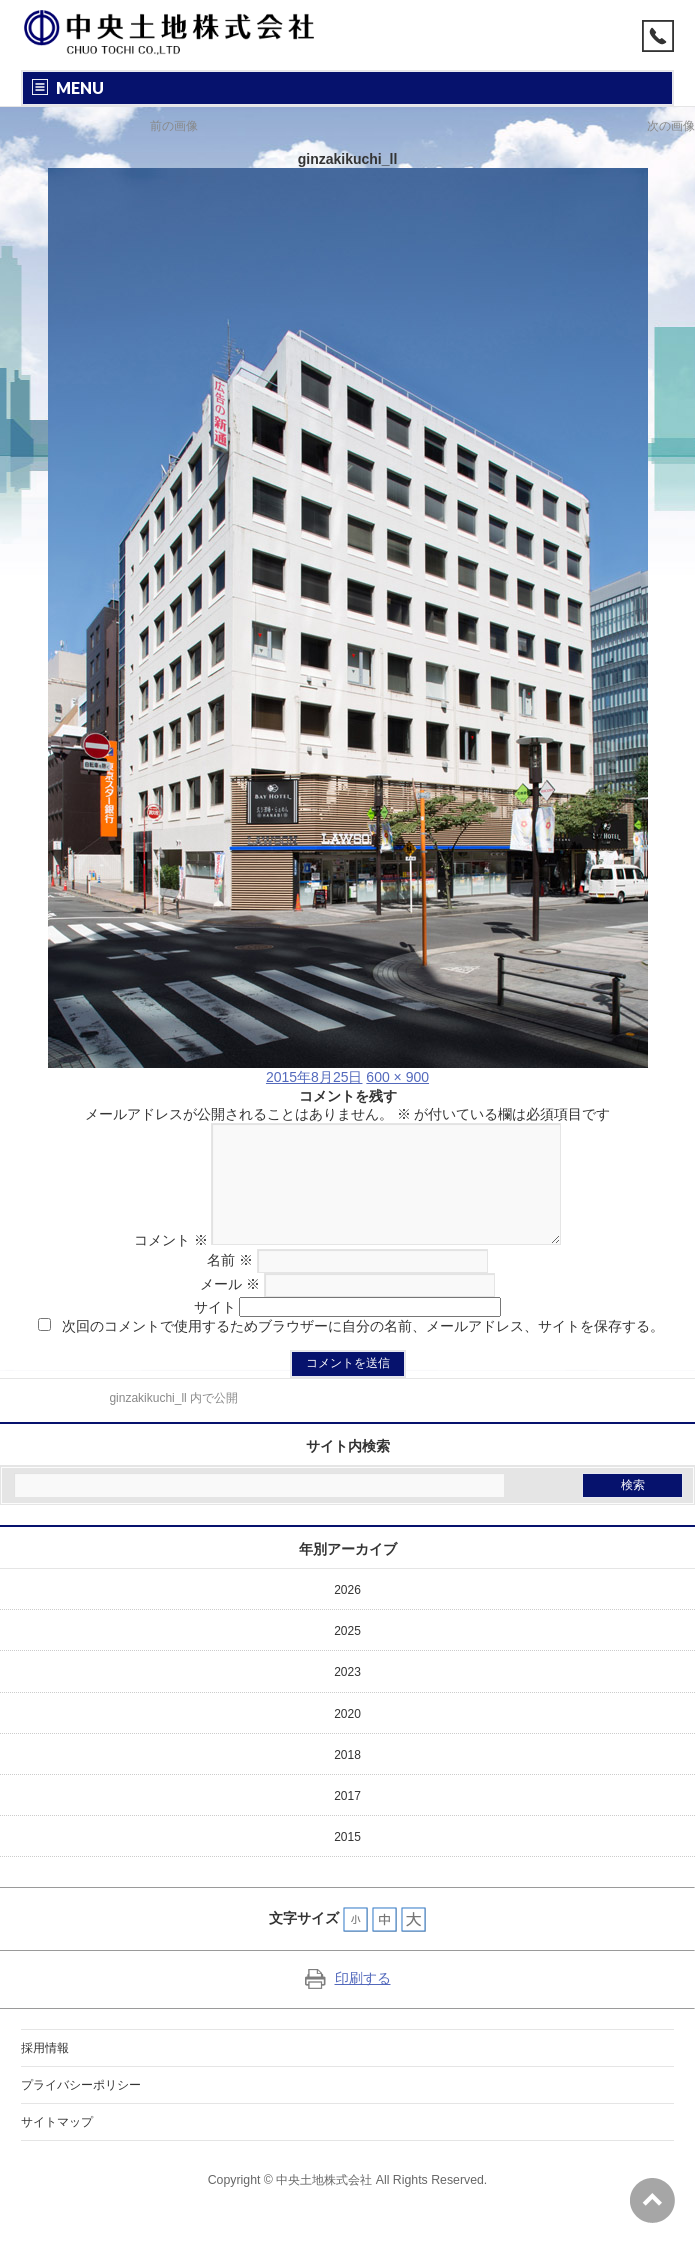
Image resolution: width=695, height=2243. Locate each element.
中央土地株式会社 (324, 2204)
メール (230, 1308)
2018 (347, 1779)
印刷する (348, 2002)
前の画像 (174, 126)
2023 (347, 1696)
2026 (347, 1614)
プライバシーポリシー (81, 2109)
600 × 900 (397, 1077)
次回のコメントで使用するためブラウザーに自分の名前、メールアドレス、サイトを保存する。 (363, 1350)
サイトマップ (57, 2146)
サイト (215, 1331)
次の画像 (671, 126)
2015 (347, 1861)
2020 (347, 1738)
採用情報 (45, 2072)
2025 (347, 1655)
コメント (153, 1264)
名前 (230, 1284)
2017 (347, 1820)
